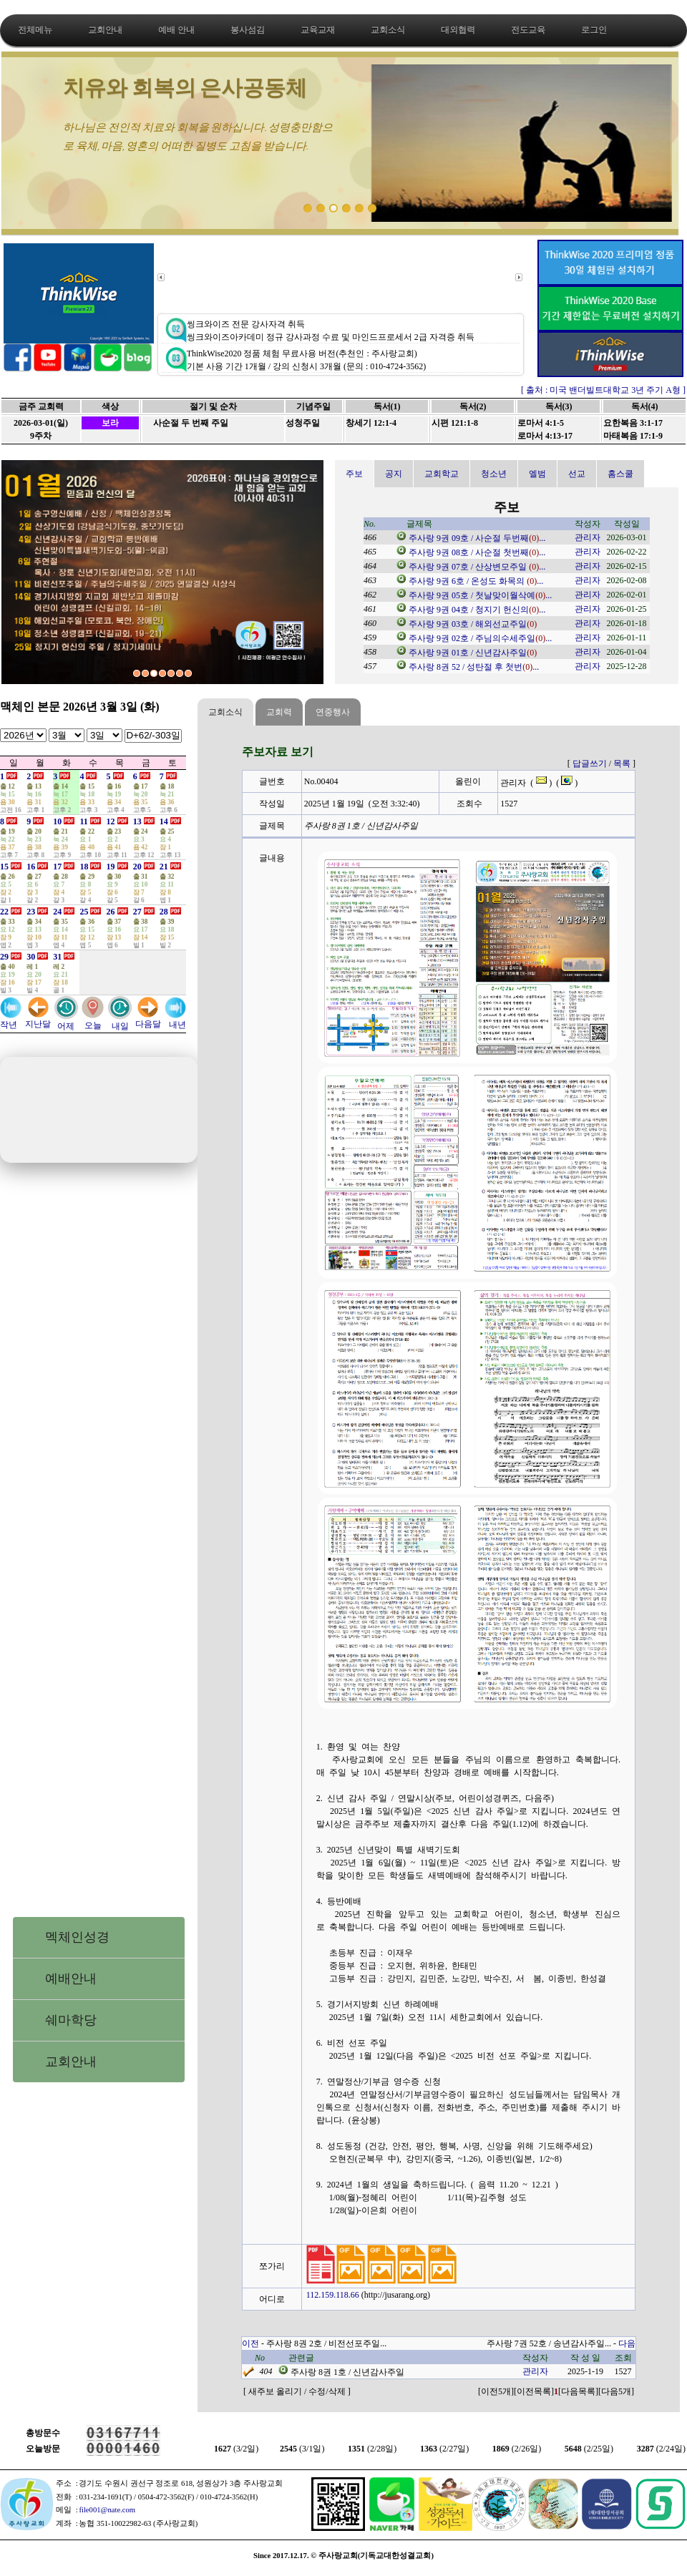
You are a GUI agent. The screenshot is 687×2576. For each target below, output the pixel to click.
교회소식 (388, 30)
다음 (626, 2343)
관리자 (587, 537)
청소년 (494, 474)
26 (111, 912)
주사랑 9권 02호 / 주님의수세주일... (480, 638)
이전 (250, 2343)
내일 (119, 1021)
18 (83, 867)
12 (111, 821)
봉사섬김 (247, 30)
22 (4, 912)
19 (111, 867)
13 (137, 821)
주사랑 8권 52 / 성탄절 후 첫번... (474, 667)
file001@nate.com (107, 2510)
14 (164, 821)
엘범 (537, 474)
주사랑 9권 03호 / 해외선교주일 (473, 624)
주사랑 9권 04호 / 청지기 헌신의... (477, 610)
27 (137, 912)
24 (57, 912)
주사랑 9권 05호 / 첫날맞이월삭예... (480, 595)
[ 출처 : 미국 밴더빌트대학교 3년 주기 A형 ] (603, 390)
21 (164, 867)
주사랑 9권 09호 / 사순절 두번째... (477, 538)
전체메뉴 (35, 30)
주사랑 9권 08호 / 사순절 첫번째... (477, 552)
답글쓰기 (589, 763)
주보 (354, 474)
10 (57, 821)
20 (137, 867)
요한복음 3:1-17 (633, 423)
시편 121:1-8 (455, 423)
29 (4, 957)
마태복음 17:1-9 (633, 436)
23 (30, 912)
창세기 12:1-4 (371, 423)
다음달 (148, 1019)
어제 (66, 1021)
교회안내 (105, 30)
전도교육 (528, 30)
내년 (175, 1020)
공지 (393, 474)
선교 (576, 474)
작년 (10, 1020)
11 (83, 821)
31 (57, 957)
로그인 (594, 30)
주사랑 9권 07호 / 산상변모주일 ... (477, 567)
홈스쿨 (620, 474)
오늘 (92, 1020)
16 (30, 867)
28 (164, 912)
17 (57, 867)
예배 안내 (176, 30)
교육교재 (318, 30)
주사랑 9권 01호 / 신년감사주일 (473, 653)
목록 (621, 763)
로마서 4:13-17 (544, 436)
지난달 (38, 1019)
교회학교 (441, 474)
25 (83, 912)
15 (4, 867)
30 (30, 957)
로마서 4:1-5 (540, 423)
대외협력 (458, 30)
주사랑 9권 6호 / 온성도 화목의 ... (476, 581)
